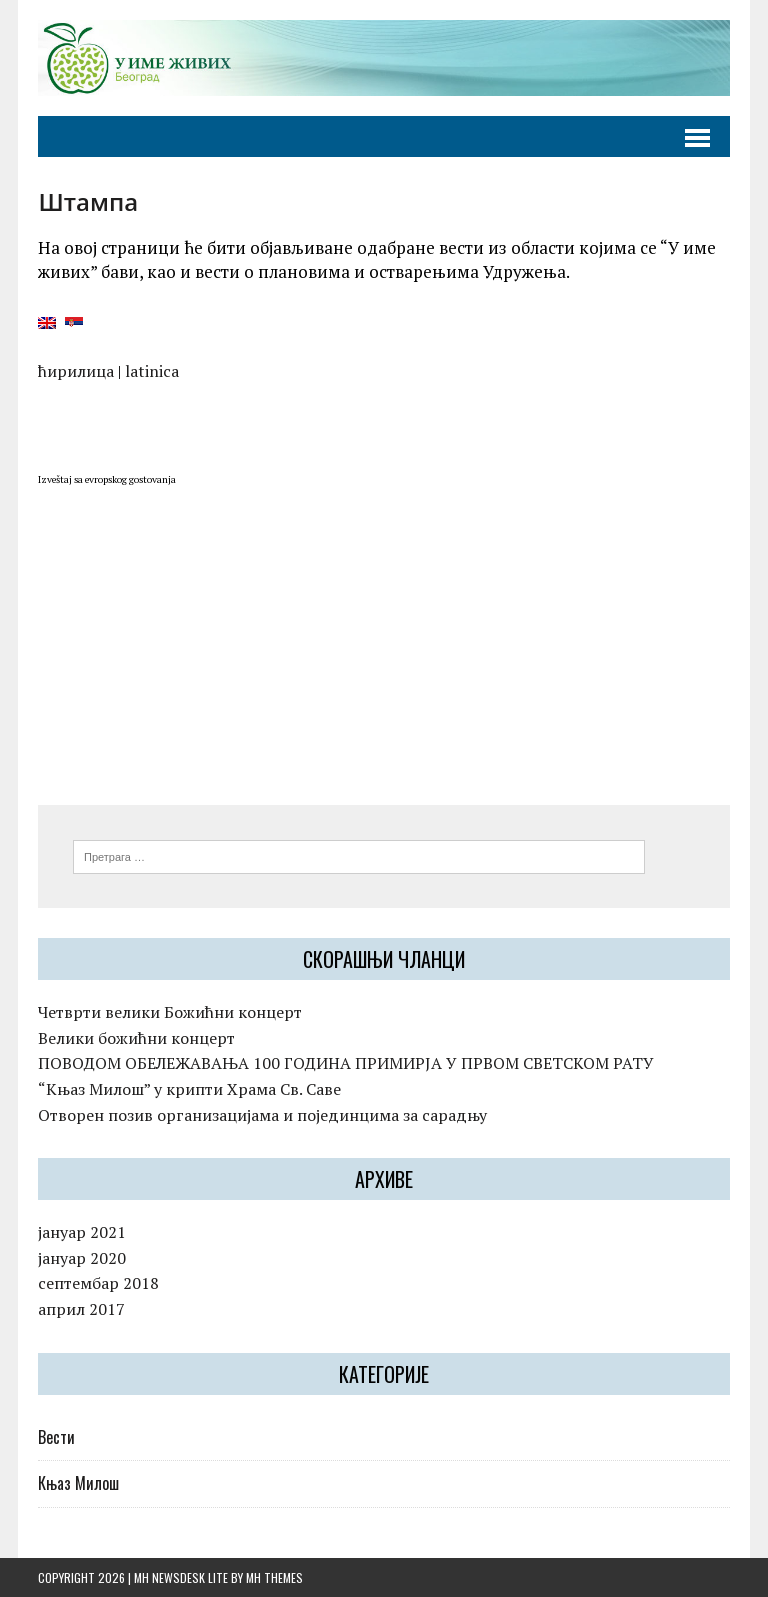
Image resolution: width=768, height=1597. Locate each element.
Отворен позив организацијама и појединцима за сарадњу (262, 1115)
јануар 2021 (82, 1232)
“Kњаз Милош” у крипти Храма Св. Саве (189, 1089)
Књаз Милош (78, 1483)
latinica (152, 371)
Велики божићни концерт (136, 1038)
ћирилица (76, 371)
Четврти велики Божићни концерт (170, 1012)
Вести (56, 1437)
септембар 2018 (98, 1283)
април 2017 (81, 1309)
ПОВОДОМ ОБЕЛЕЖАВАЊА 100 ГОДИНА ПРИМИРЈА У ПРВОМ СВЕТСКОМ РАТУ (346, 1063)
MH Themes (274, 1577)
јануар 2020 (82, 1258)
